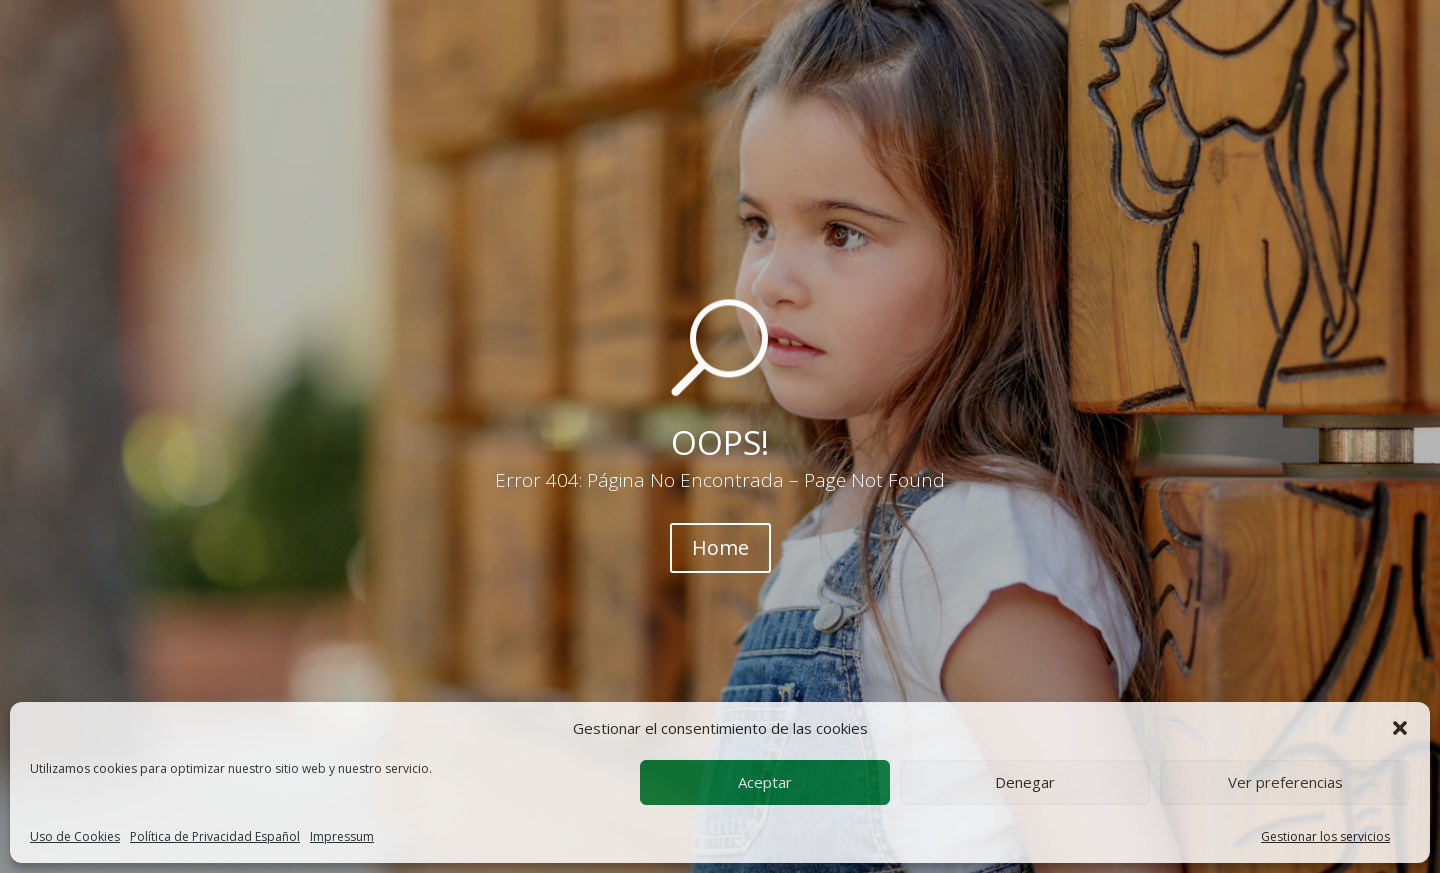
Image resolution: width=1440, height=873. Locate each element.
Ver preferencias (1285, 782)
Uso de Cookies (75, 836)
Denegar (1025, 782)
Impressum (342, 836)
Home (720, 547)
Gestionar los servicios (1325, 836)
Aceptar (765, 782)
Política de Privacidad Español (215, 836)
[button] (1400, 728)
